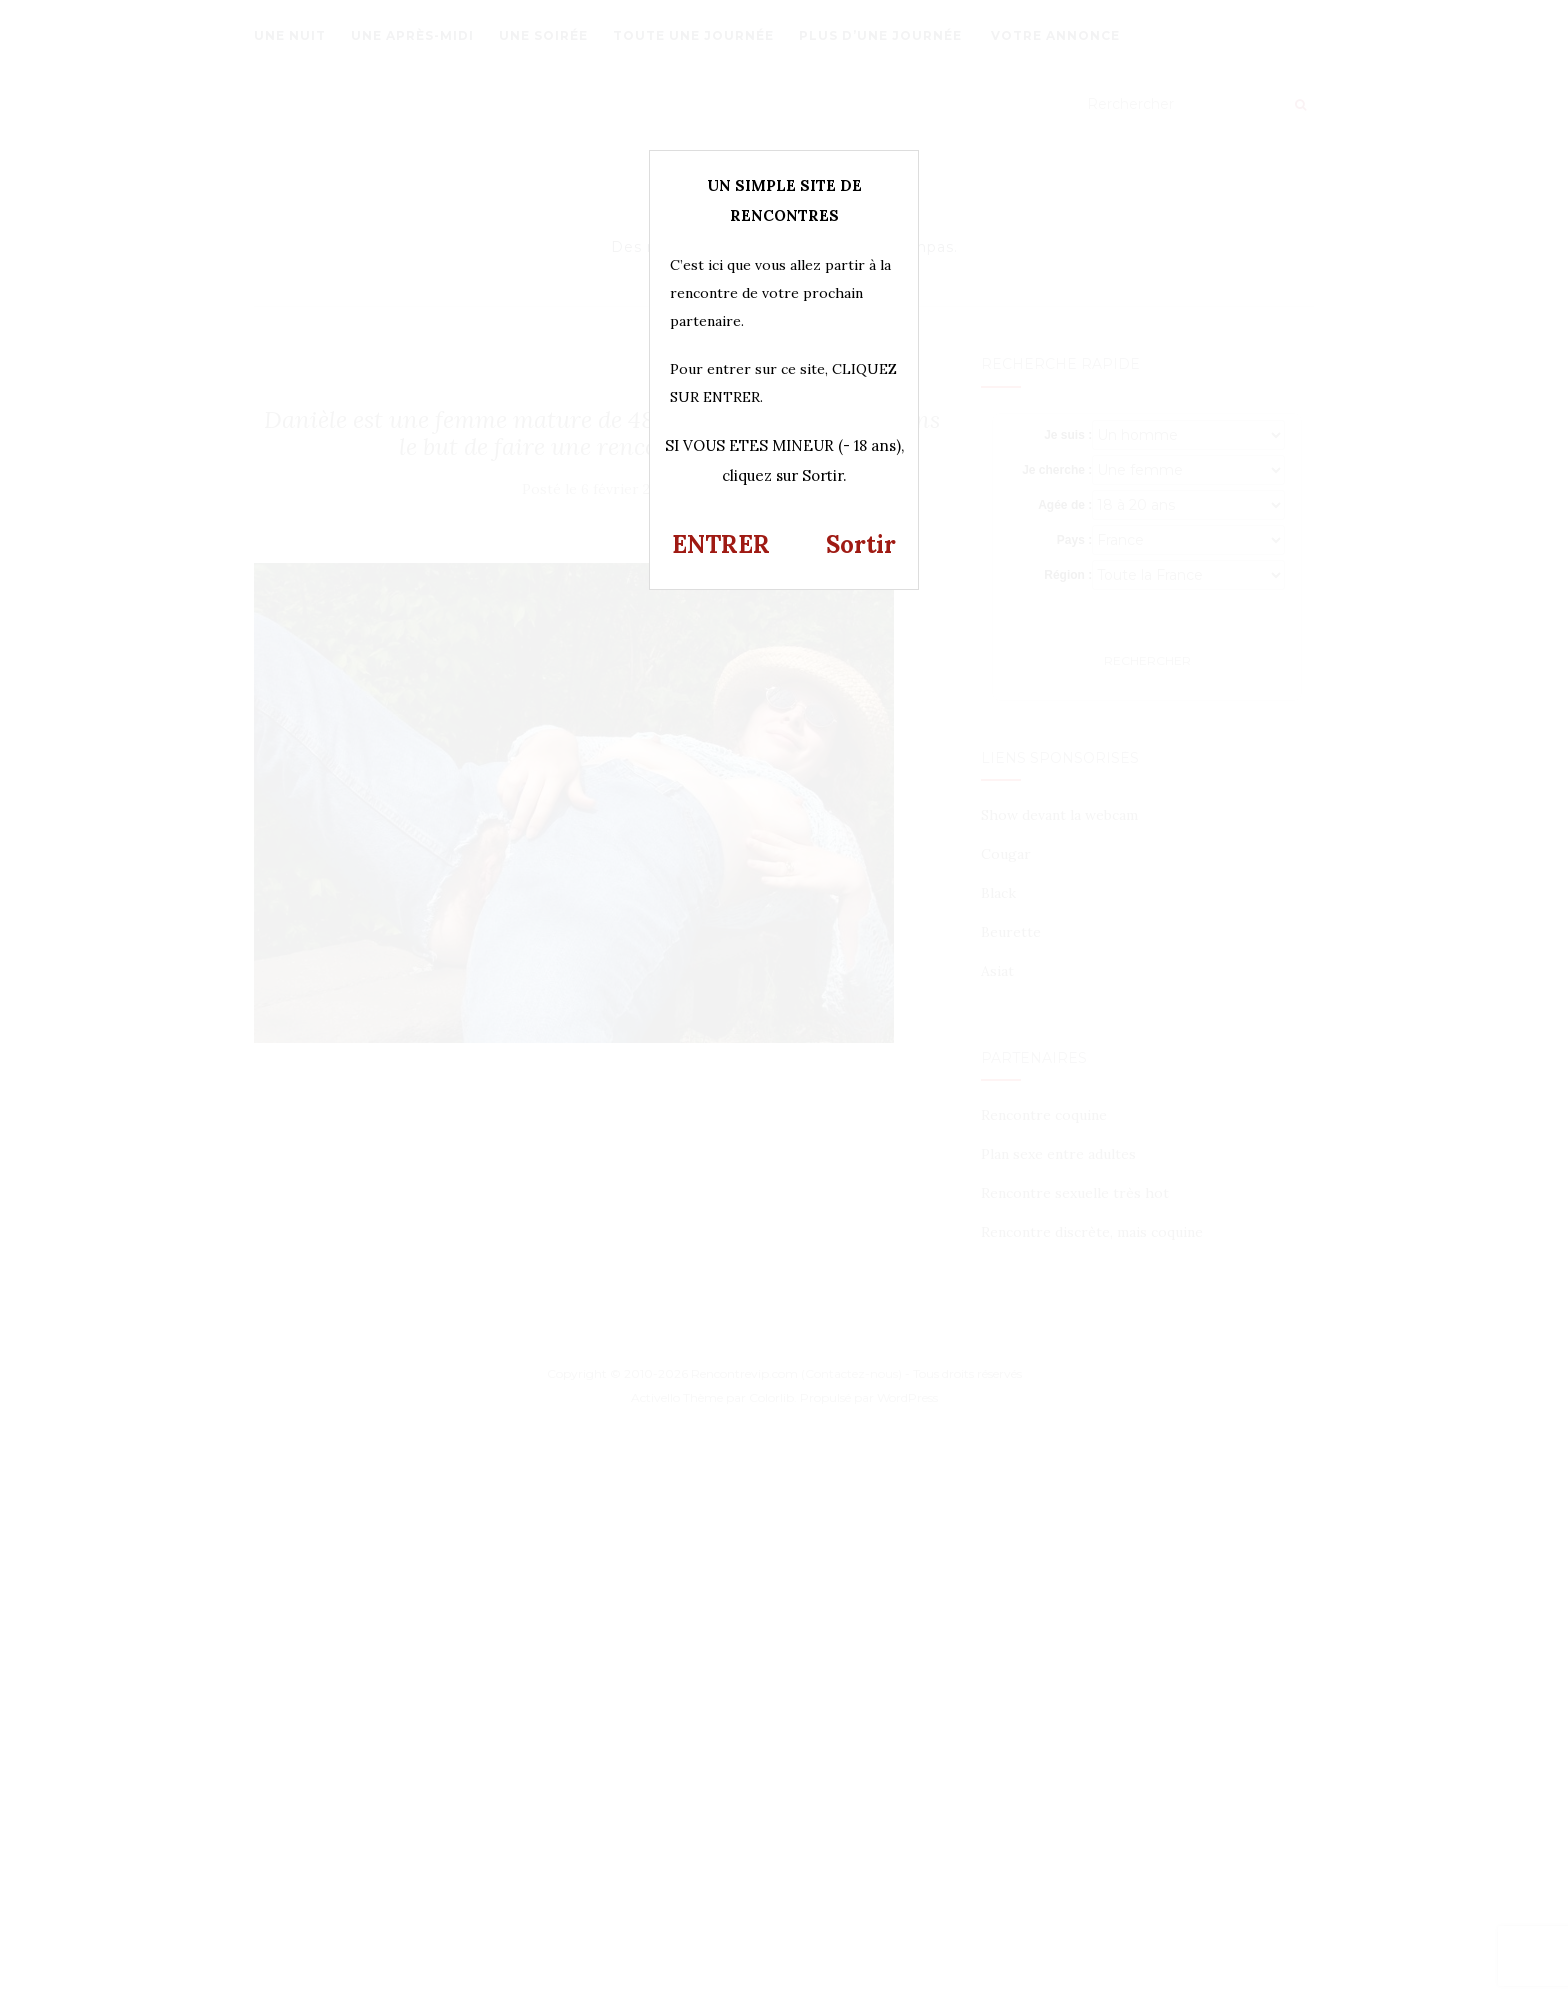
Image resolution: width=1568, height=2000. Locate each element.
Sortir (861, 544)
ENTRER (721, 544)
